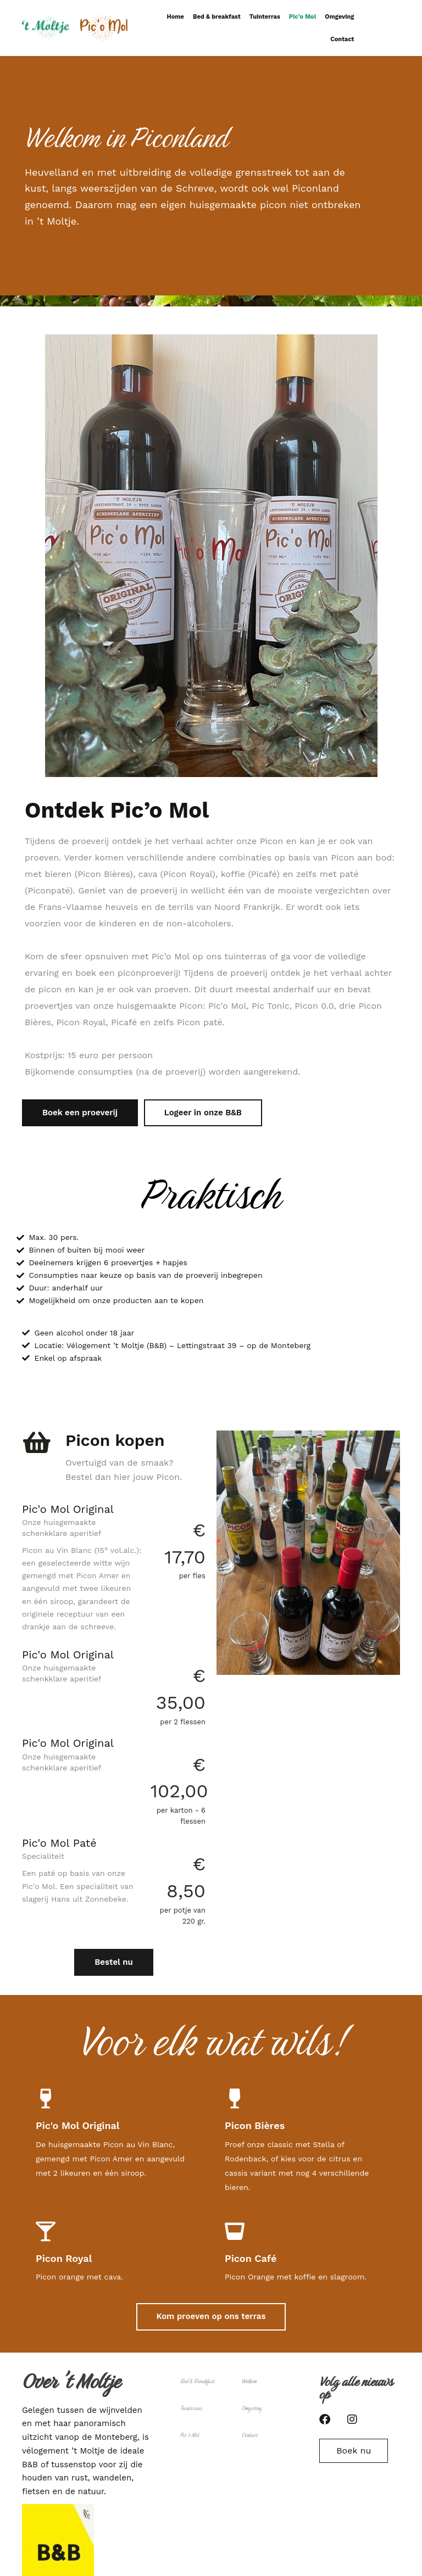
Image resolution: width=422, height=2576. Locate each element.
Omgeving (339, 16)
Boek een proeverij (80, 1112)
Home (175, 16)
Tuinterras (264, 16)
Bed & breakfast (217, 16)
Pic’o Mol (302, 16)
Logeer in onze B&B (203, 1112)
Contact (342, 39)
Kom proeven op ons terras (211, 2316)
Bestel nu (113, 1962)
